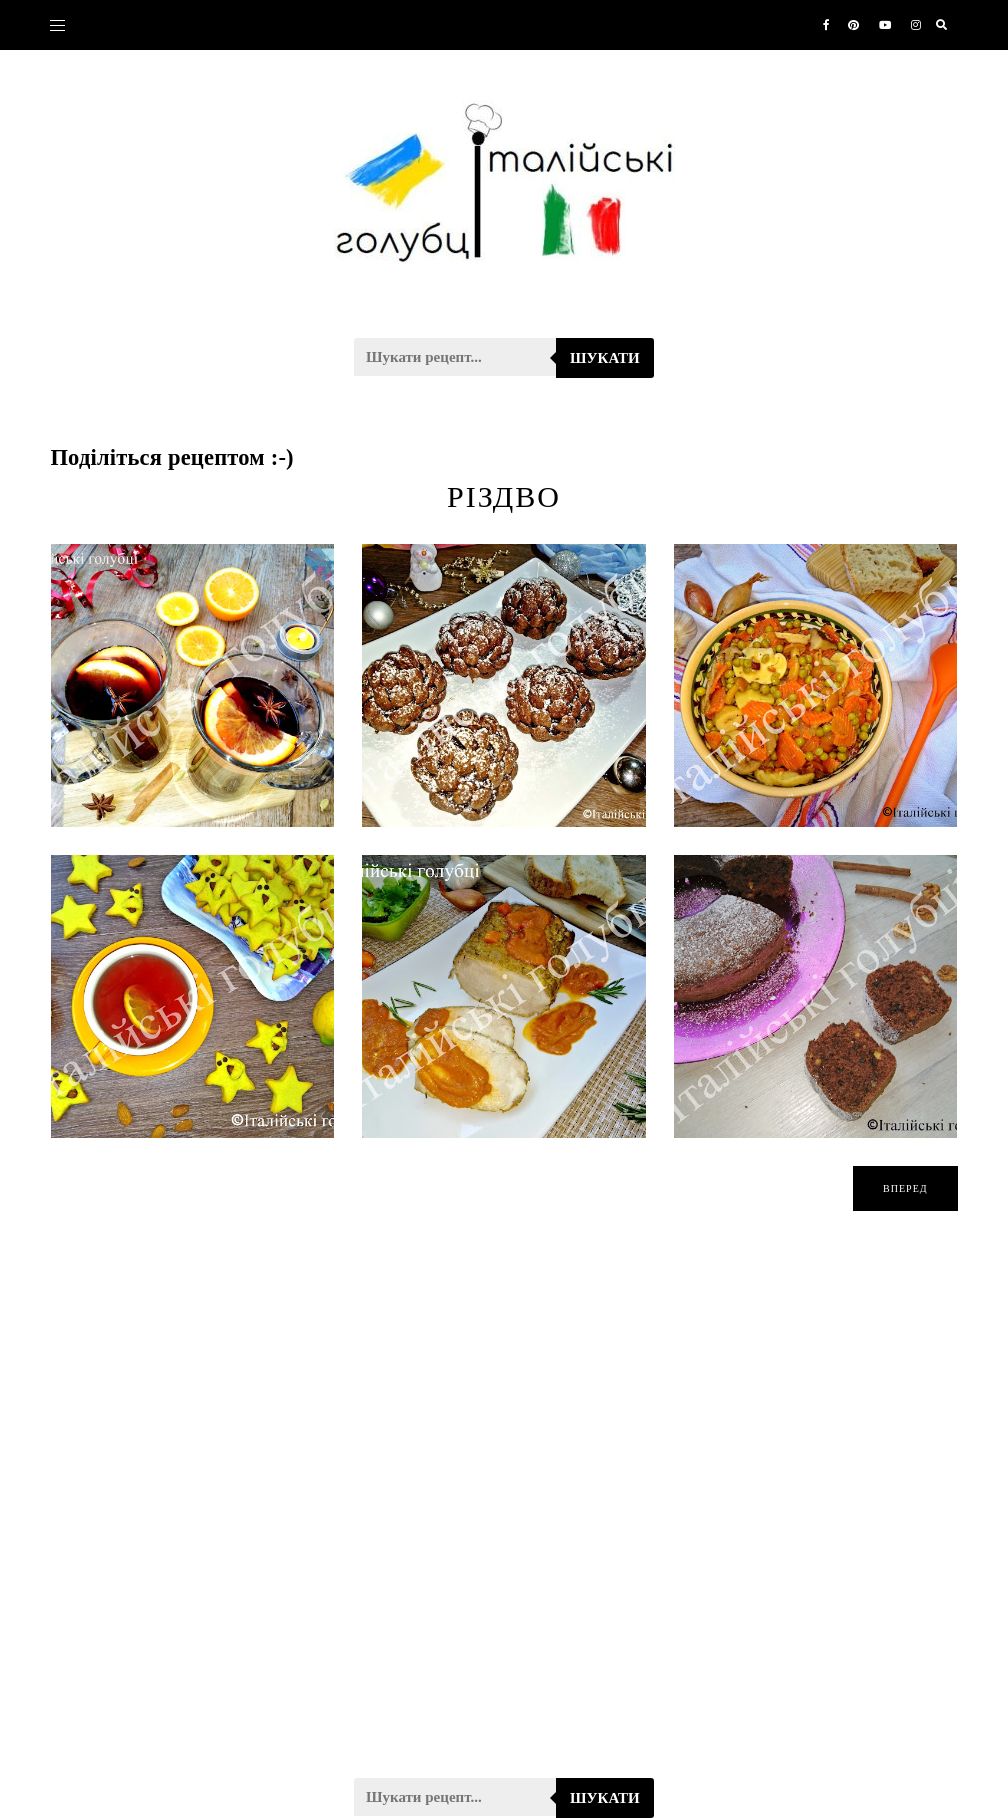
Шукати (605, 358)
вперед (905, 1188)
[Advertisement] (503, 1507)
